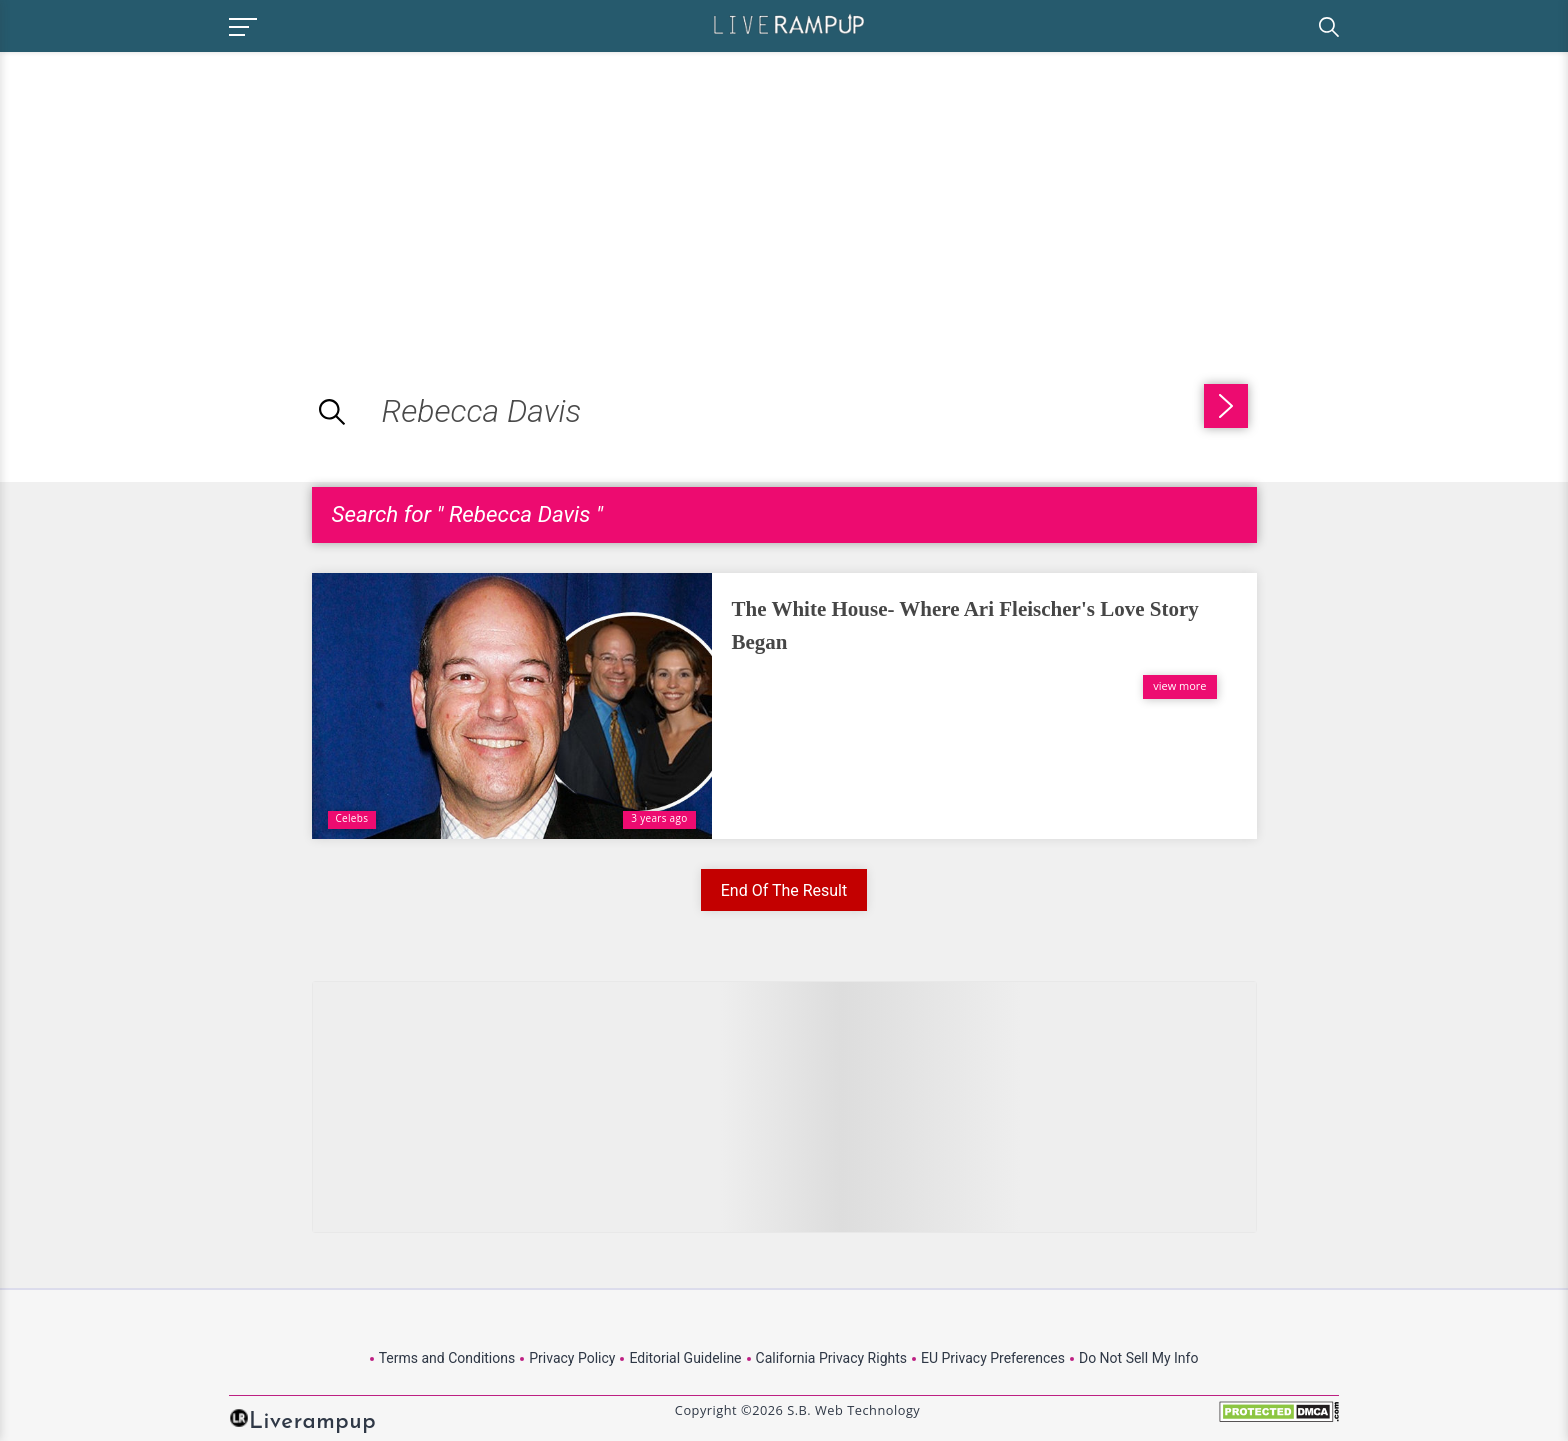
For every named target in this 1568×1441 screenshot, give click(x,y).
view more (1179, 685)
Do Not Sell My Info (1138, 1358)
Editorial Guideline (685, 1358)
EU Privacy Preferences (993, 1358)
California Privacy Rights (831, 1358)
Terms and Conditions (447, 1358)
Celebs (352, 818)
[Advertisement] (168, 192)
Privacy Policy (572, 1358)
